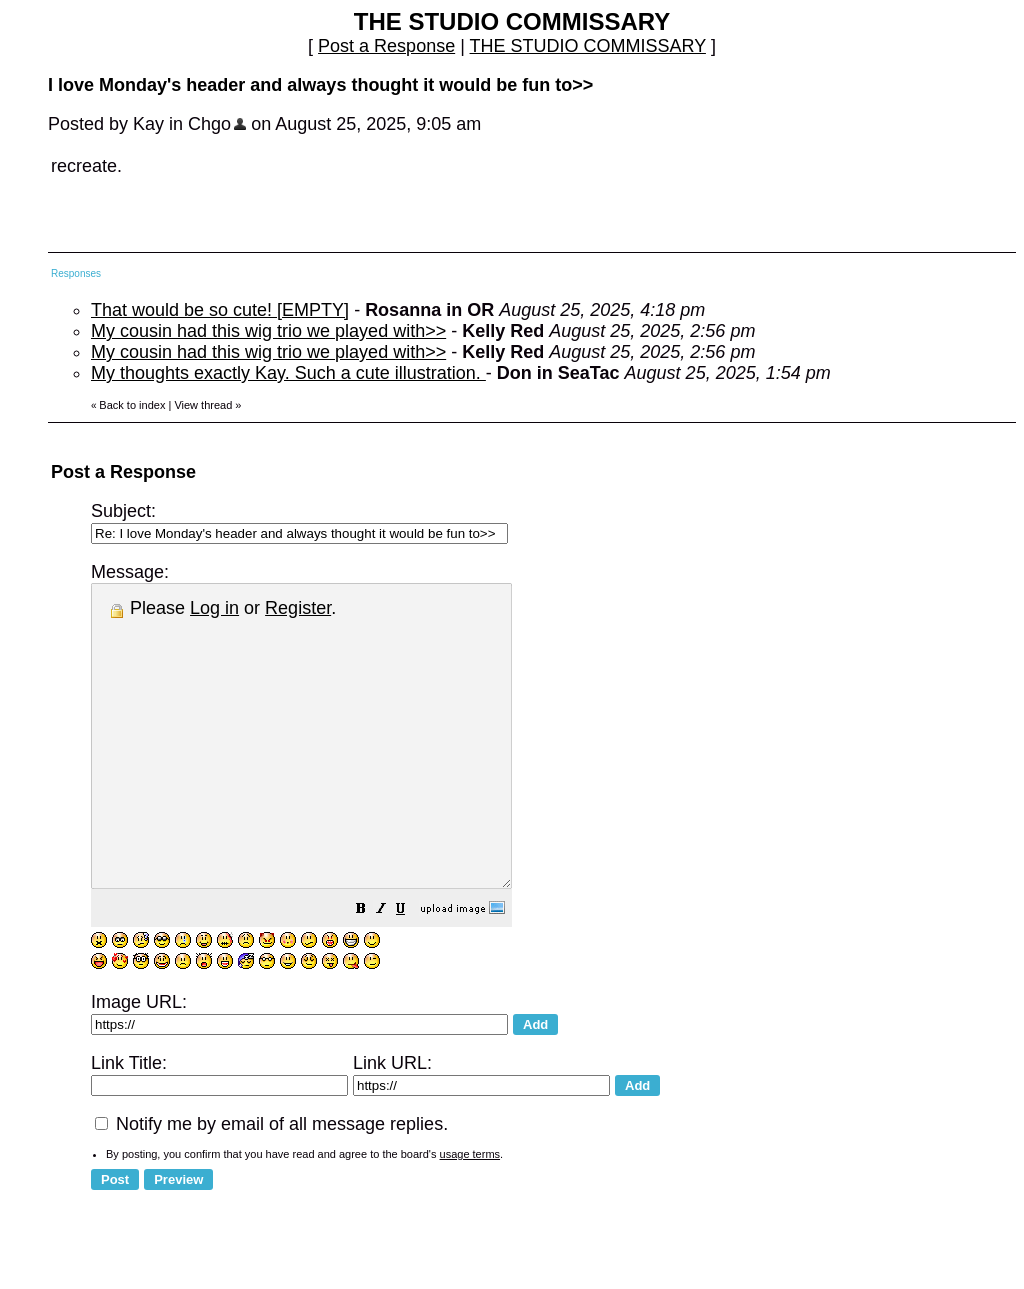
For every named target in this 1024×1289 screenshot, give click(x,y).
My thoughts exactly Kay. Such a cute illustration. (288, 373)
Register (298, 608)
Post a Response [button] (386, 46)
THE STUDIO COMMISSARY (588, 46)
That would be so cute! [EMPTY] (220, 310)
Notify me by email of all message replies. (271, 1184)
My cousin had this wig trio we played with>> (268, 331)
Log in (214, 608)
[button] (411, 970)
